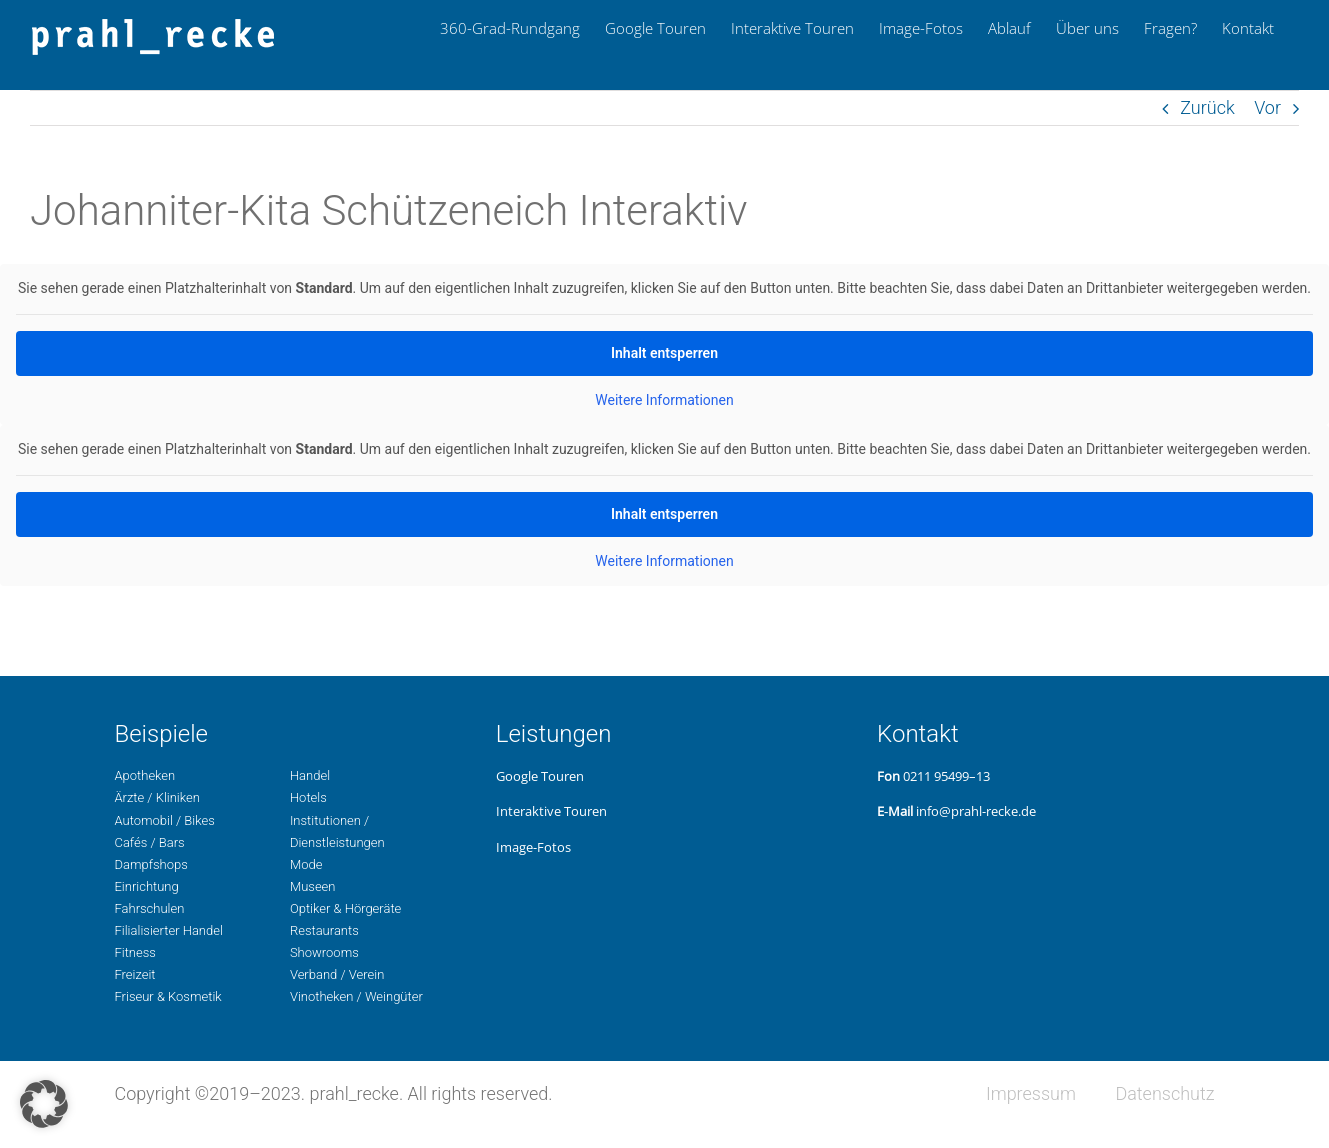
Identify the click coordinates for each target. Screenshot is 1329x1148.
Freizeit (134, 974)
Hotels (308, 797)
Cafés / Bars (149, 842)
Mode (306, 864)
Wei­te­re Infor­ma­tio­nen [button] (664, 400)
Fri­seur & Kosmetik (167, 996)
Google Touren (540, 776)
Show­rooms (324, 952)
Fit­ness (134, 952)
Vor (1267, 107)
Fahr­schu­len (149, 908)
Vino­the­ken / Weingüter (356, 996)
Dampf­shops (150, 864)
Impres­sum (1031, 1093)
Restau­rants (324, 930)
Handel (310, 775)
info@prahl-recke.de (976, 811)
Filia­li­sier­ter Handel (168, 930)
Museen (313, 886)
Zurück (1207, 107)
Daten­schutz (1164, 1093)
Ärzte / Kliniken (156, 797)
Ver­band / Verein (337, 974)
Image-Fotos (533, 847)
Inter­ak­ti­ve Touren (551, 811)
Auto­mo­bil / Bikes (164, 820)
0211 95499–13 (946, 776)
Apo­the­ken (144, 775)
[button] (44, 1104)
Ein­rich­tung (146, 886)
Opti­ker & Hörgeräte (345, 908)
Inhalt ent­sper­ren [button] (664, 353)
